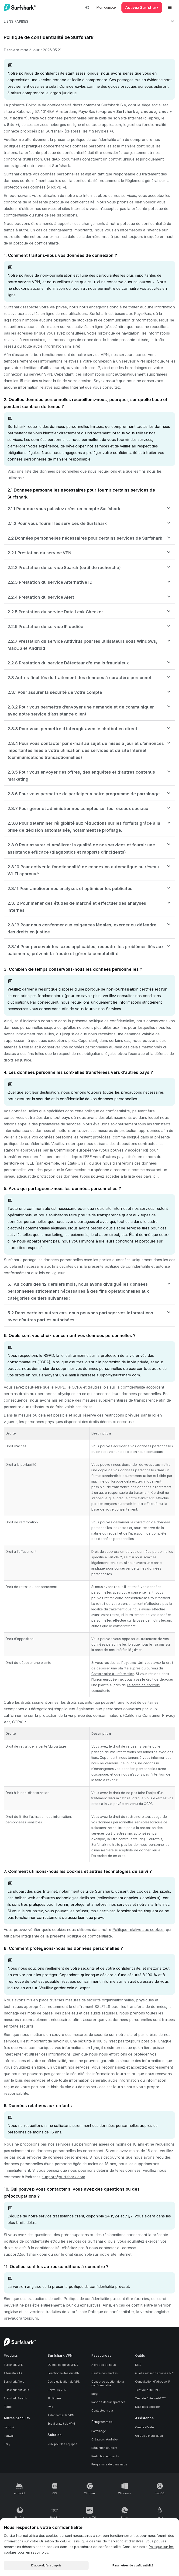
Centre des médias (104, 2373)
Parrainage (98, 2431)
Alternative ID (13, 2373)
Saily (7, 2444)
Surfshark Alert (14, 2381)
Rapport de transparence (108, 2402)
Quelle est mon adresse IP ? (154, 2373)
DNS (138, 2365)
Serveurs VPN (57, 2390)
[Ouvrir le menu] (169, 7)
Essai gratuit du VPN (61, 2423)
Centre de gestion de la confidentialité (107, 2383)
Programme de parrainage (109, 2464)
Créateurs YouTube (104, 2439)
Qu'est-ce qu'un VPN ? (63, 2365)
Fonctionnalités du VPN (63, 2373)
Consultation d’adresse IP (152, 2381)
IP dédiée (54, 2398)
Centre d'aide (144, 2427)
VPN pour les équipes (62, 2444)
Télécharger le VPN (61, 2415)
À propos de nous (103, 2365)
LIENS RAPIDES (89, 21)
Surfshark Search (15, 2398)
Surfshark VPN (13, 2365)
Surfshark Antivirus (16, 2390)
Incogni (9, 2427)
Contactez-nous (102, 2410)
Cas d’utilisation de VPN (64, 2381)
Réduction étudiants (105, 2456)
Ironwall (9, 2435)
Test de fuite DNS (147, 2390)
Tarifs (8, 2406)
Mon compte (106, 7)
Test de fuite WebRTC (150, 2398)
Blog (94, 2393)
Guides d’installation (149, 2435)
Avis (50, 2406)
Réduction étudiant (104, 2448)
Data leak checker (147, 2406)
